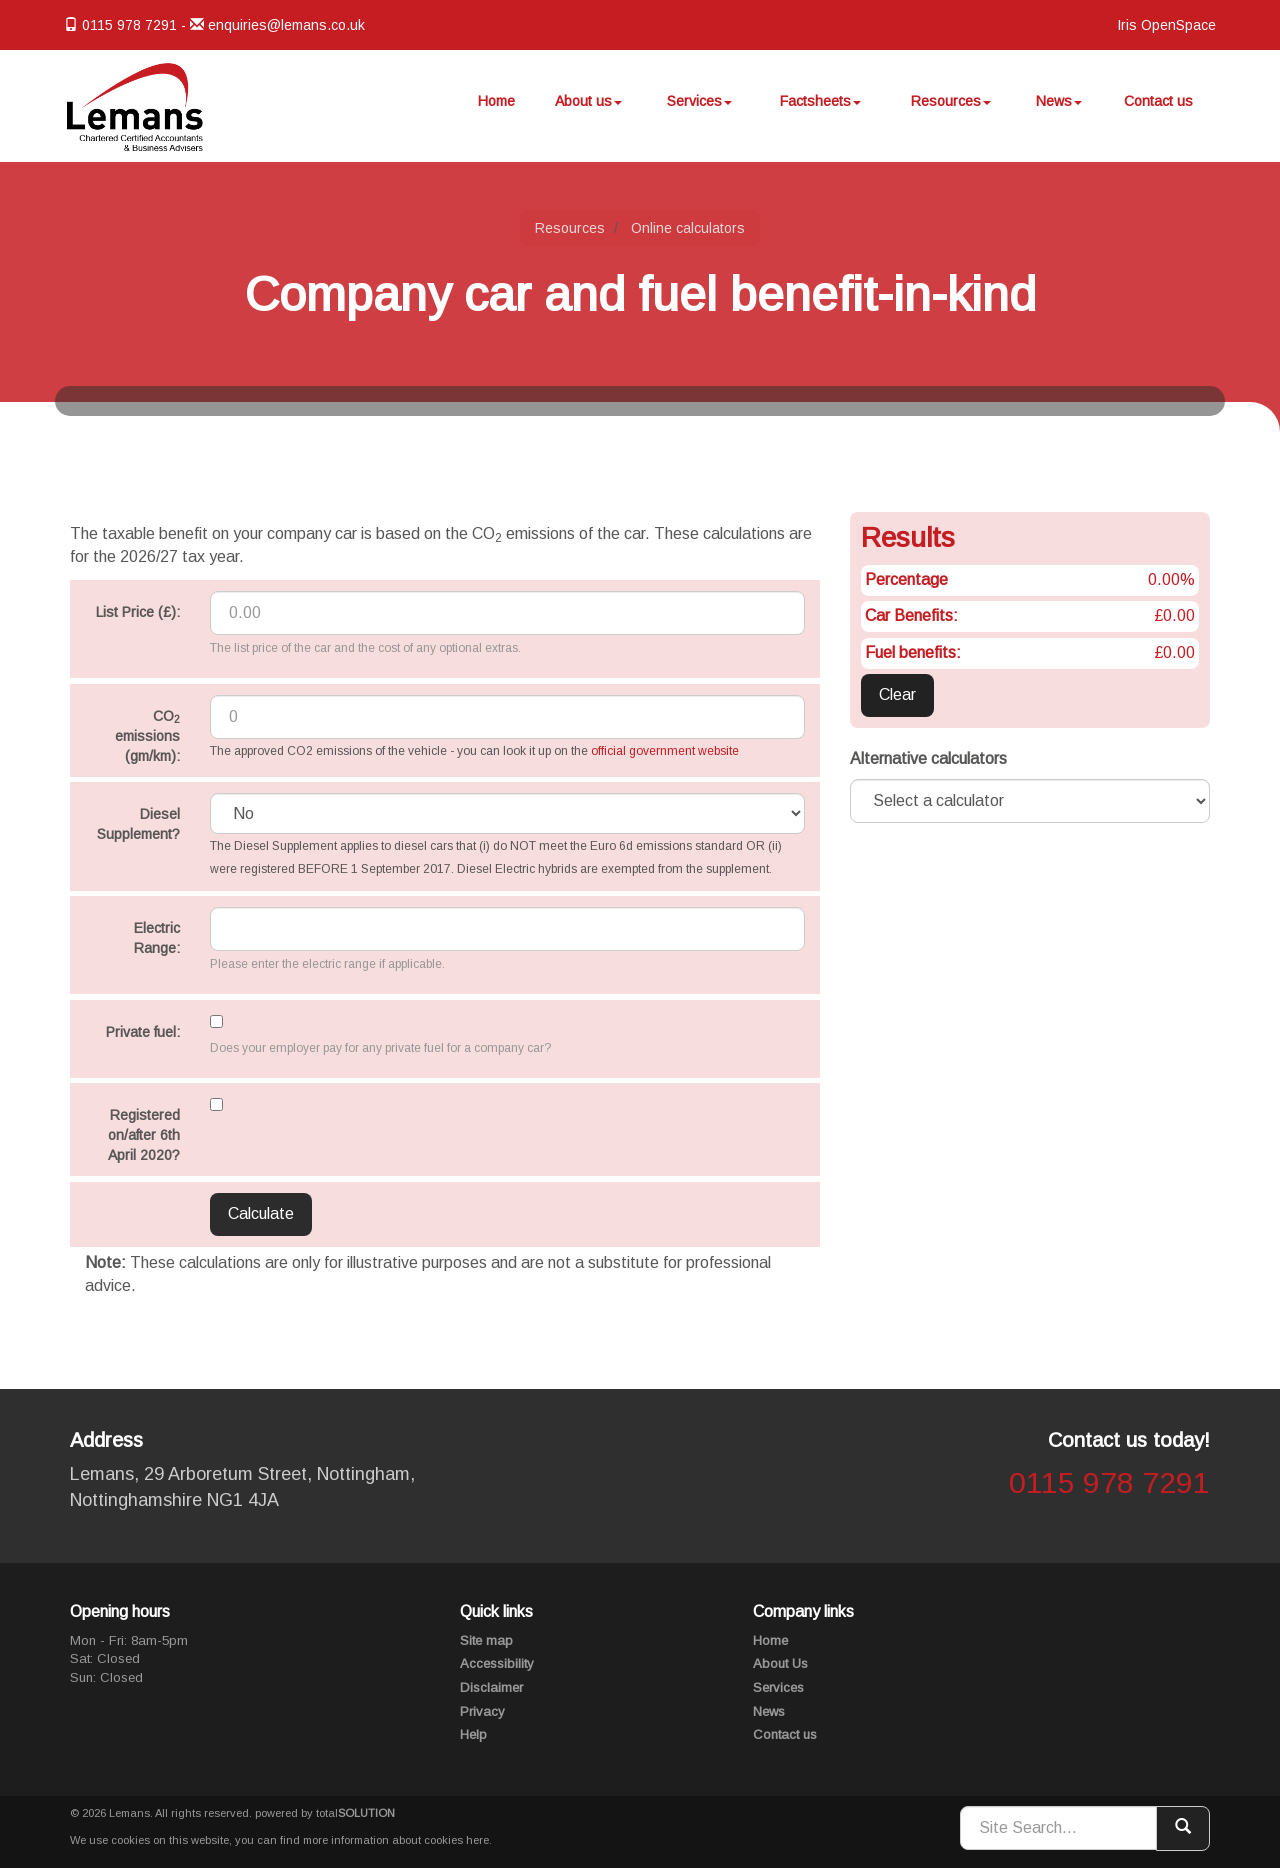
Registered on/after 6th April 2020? (144, 1135)
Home (503, 109)
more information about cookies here (396, 1840)
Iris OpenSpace (1166, 25)
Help (473, 1734)
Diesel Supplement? (138, 824)
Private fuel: (143, 1032)
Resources (954, 109)
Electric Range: (157, 938)
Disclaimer (491, 1687)
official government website (665, 751)
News (1060, 109)
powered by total (325, 1813)
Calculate (261, 1213)
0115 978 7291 (1109, 1482)
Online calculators (688, 228)
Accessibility (497, 1663)
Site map (486, 1640)
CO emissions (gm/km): (147, 736)
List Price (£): (138, 612)
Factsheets (824, 109)
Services (705, 109)
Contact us (1158, 109)
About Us (780, 1663)
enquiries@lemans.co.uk (286, 25)
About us (594, 109)
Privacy (482, 1711)
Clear (897, 694)
